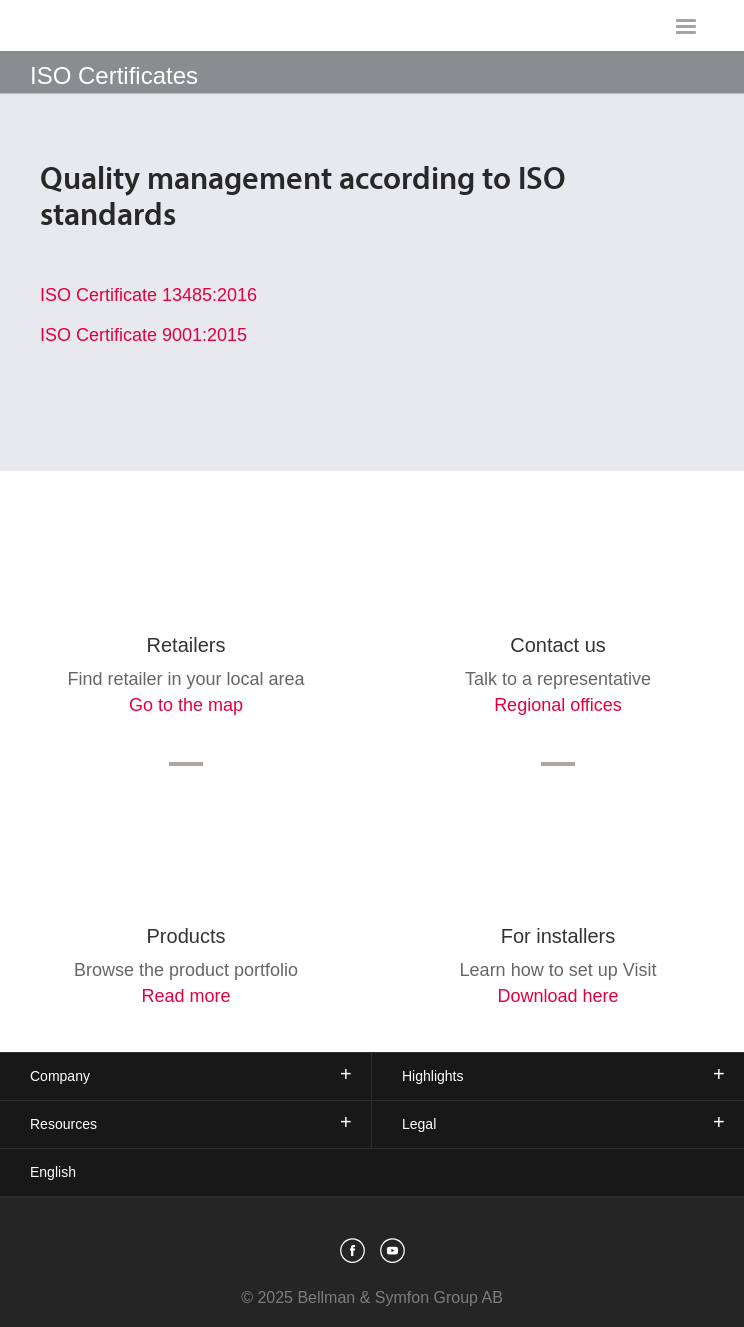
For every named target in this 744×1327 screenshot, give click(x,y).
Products (186, 936)
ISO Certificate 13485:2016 (148, 295)
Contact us (558, 645)
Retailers (186, 645)
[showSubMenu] (372, 72)
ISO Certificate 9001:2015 (143, 335)
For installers (558, 936)
